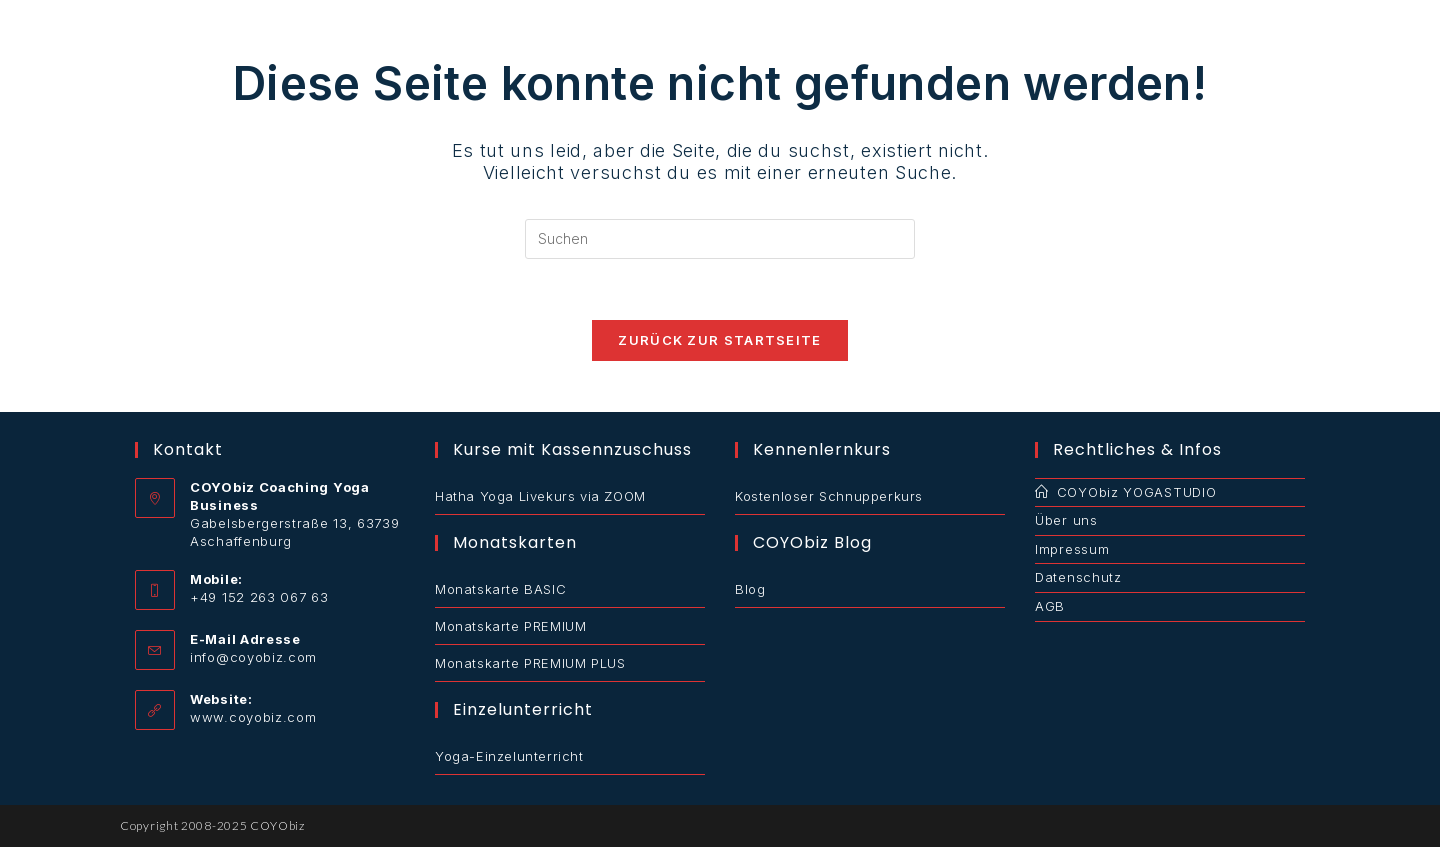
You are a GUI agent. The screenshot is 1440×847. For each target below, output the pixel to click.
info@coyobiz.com (253, 657)
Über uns (1066, 520)
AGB (1050, 606)
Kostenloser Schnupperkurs (829, 496)
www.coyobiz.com (253, 717)
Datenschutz (1078, 577)
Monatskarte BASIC (500, 589)
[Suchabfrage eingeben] (720, 239)
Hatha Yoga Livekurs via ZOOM (540, 496)
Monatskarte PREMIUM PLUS (530, 663)
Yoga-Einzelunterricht (509, 756)
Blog (750, 589)
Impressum (1072, 549)
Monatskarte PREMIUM (510, 626)
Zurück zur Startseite (719, 340)
